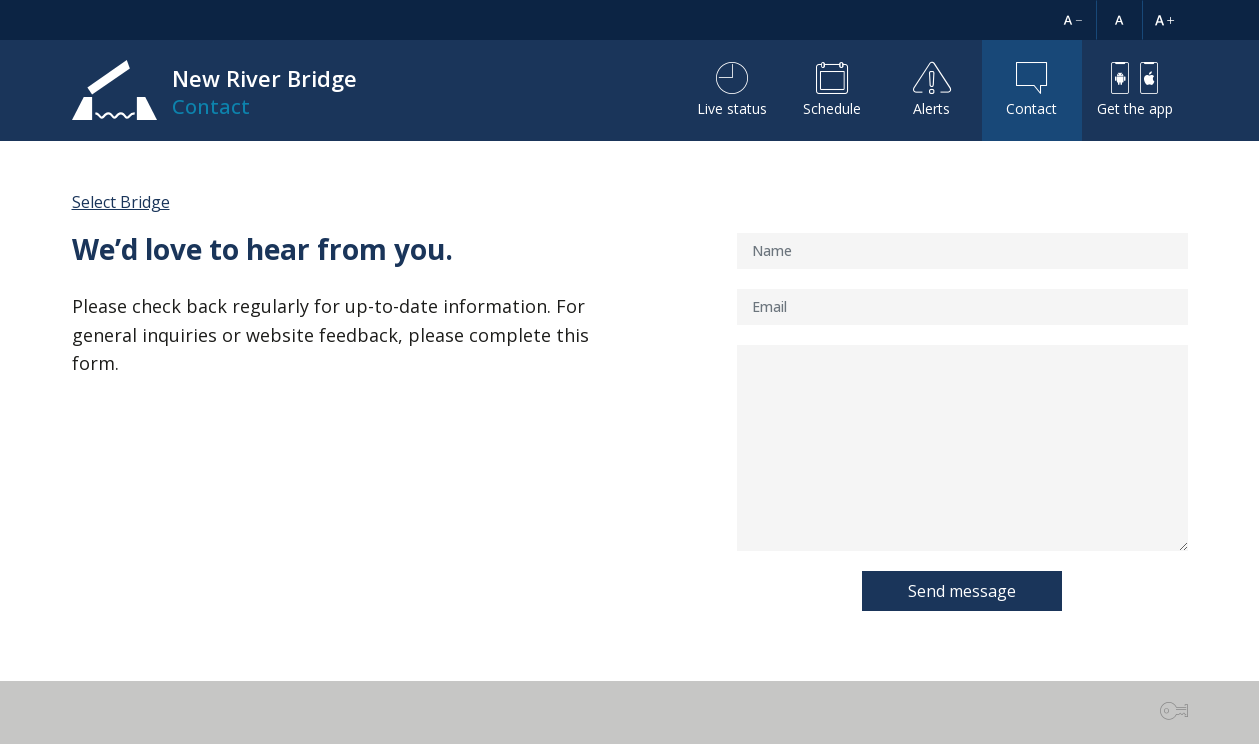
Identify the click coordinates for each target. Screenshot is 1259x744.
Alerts (932, 90)
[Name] (962, 251)
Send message (962, 591)
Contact (1031, 90)
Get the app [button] (1135, 90)
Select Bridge (121, 202)
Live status (732, 90)
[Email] (962, 307)
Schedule (832, 90)
